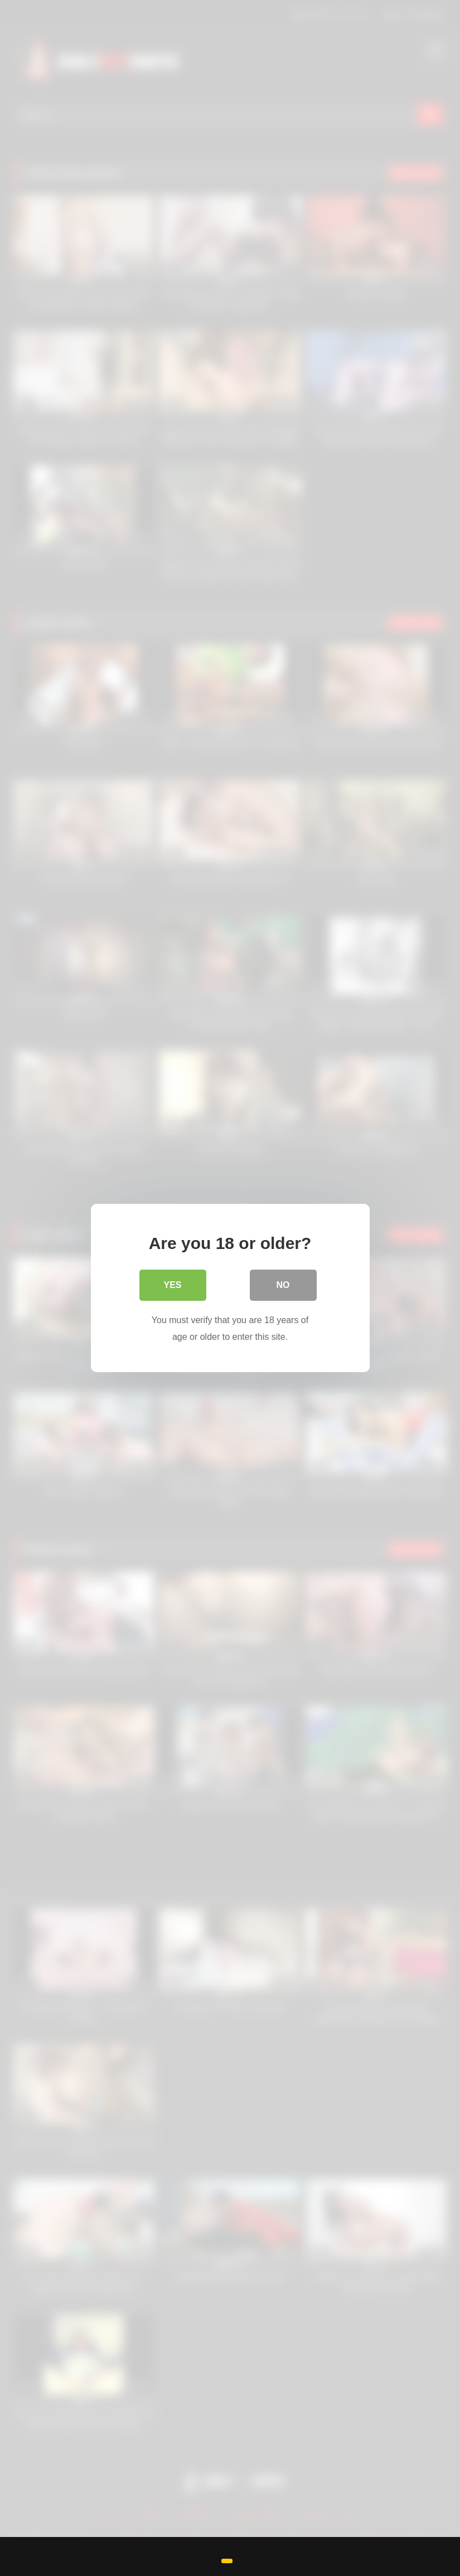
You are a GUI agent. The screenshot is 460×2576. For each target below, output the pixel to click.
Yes (172, 1285)
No (283, 1285)
